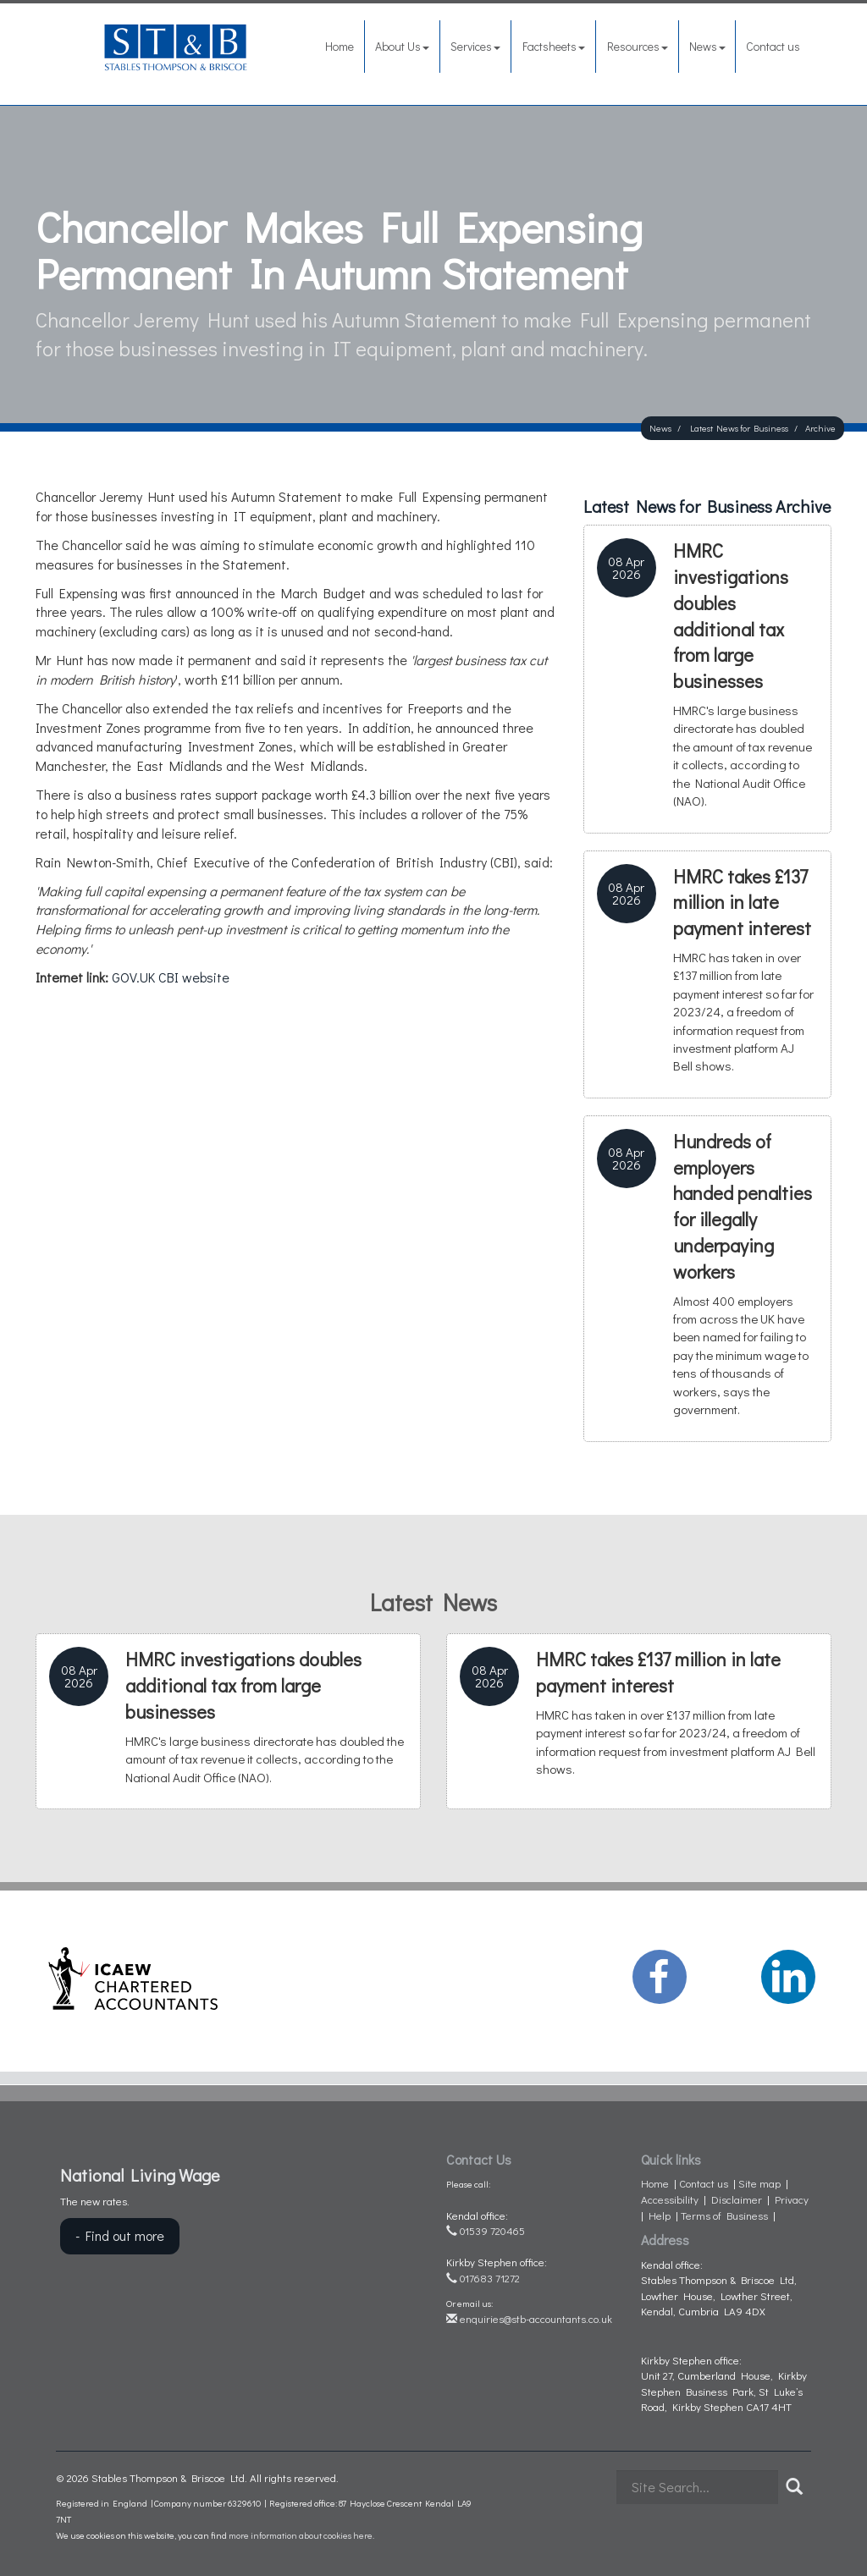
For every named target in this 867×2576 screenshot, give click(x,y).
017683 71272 (483, 2278)
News (707, 46)
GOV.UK (133, 977)
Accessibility (670, 2199)
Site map (759, 2183)
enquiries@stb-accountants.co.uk (529, 2318)
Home (339, 46)
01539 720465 (485, 2230)
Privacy (792, 2199)
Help (660, 2215)
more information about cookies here (301, 2535)
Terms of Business (724, 2215)
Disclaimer (736, 2199)
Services (475, 46)
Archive (820, 427)
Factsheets (553, 46)
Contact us (774, 46)
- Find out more (119, 2235)
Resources (637, 46)
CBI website (193, 977)
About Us (402, 46)
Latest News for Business (739, 427)
